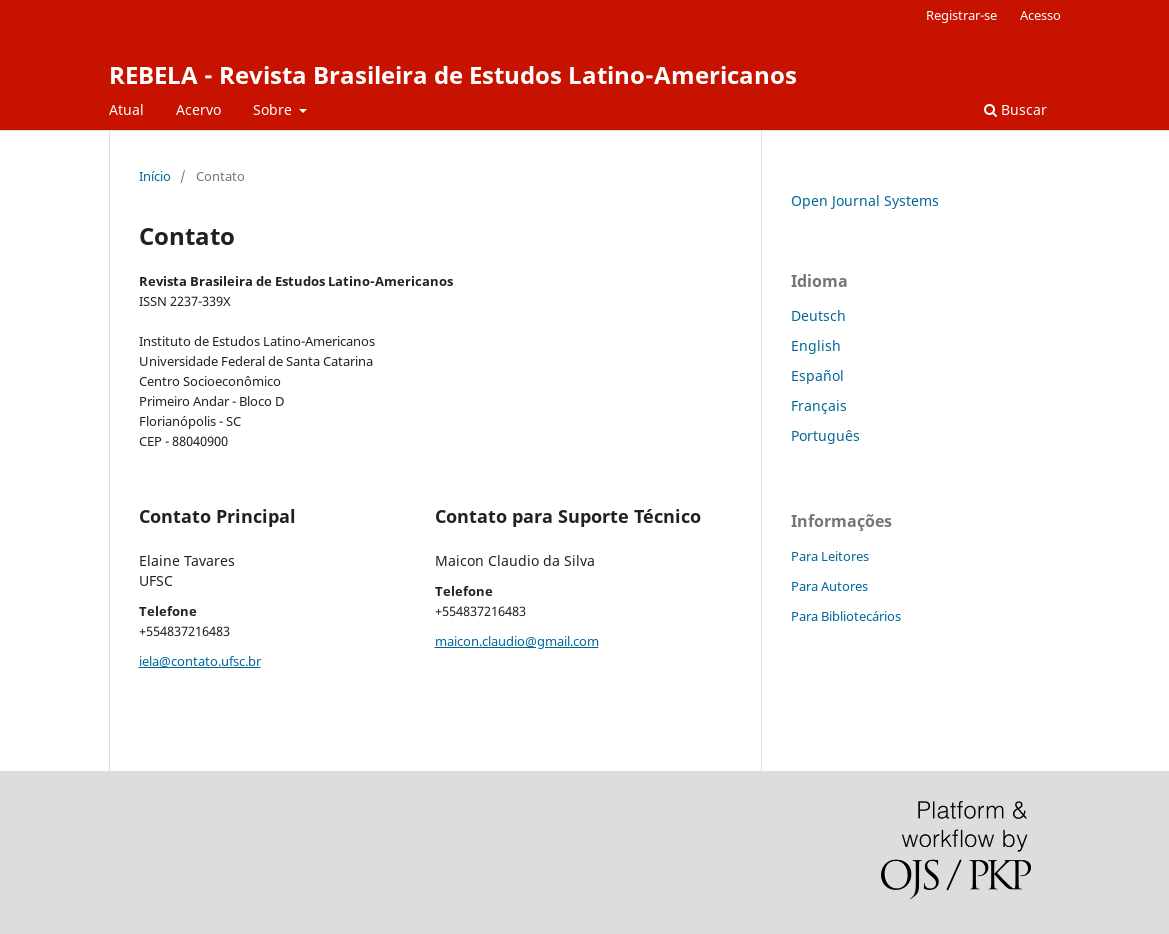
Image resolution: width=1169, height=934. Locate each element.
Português (825, 435)
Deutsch (818, 315)
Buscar (1015, 109)
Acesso (1040, 15)
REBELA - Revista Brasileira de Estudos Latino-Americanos (453, 74)
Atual (126, 109)
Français (819, 405)
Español (817, 375)
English (816, 345)
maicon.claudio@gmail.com (517, 641)
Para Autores (829, 586)
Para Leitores (830, 556)
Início (155, 176)
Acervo (198, 109)
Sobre (274, 109)
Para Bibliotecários (846, 616)
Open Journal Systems (865, 200)
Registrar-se (961, 15)
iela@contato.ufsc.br (200, 661)
